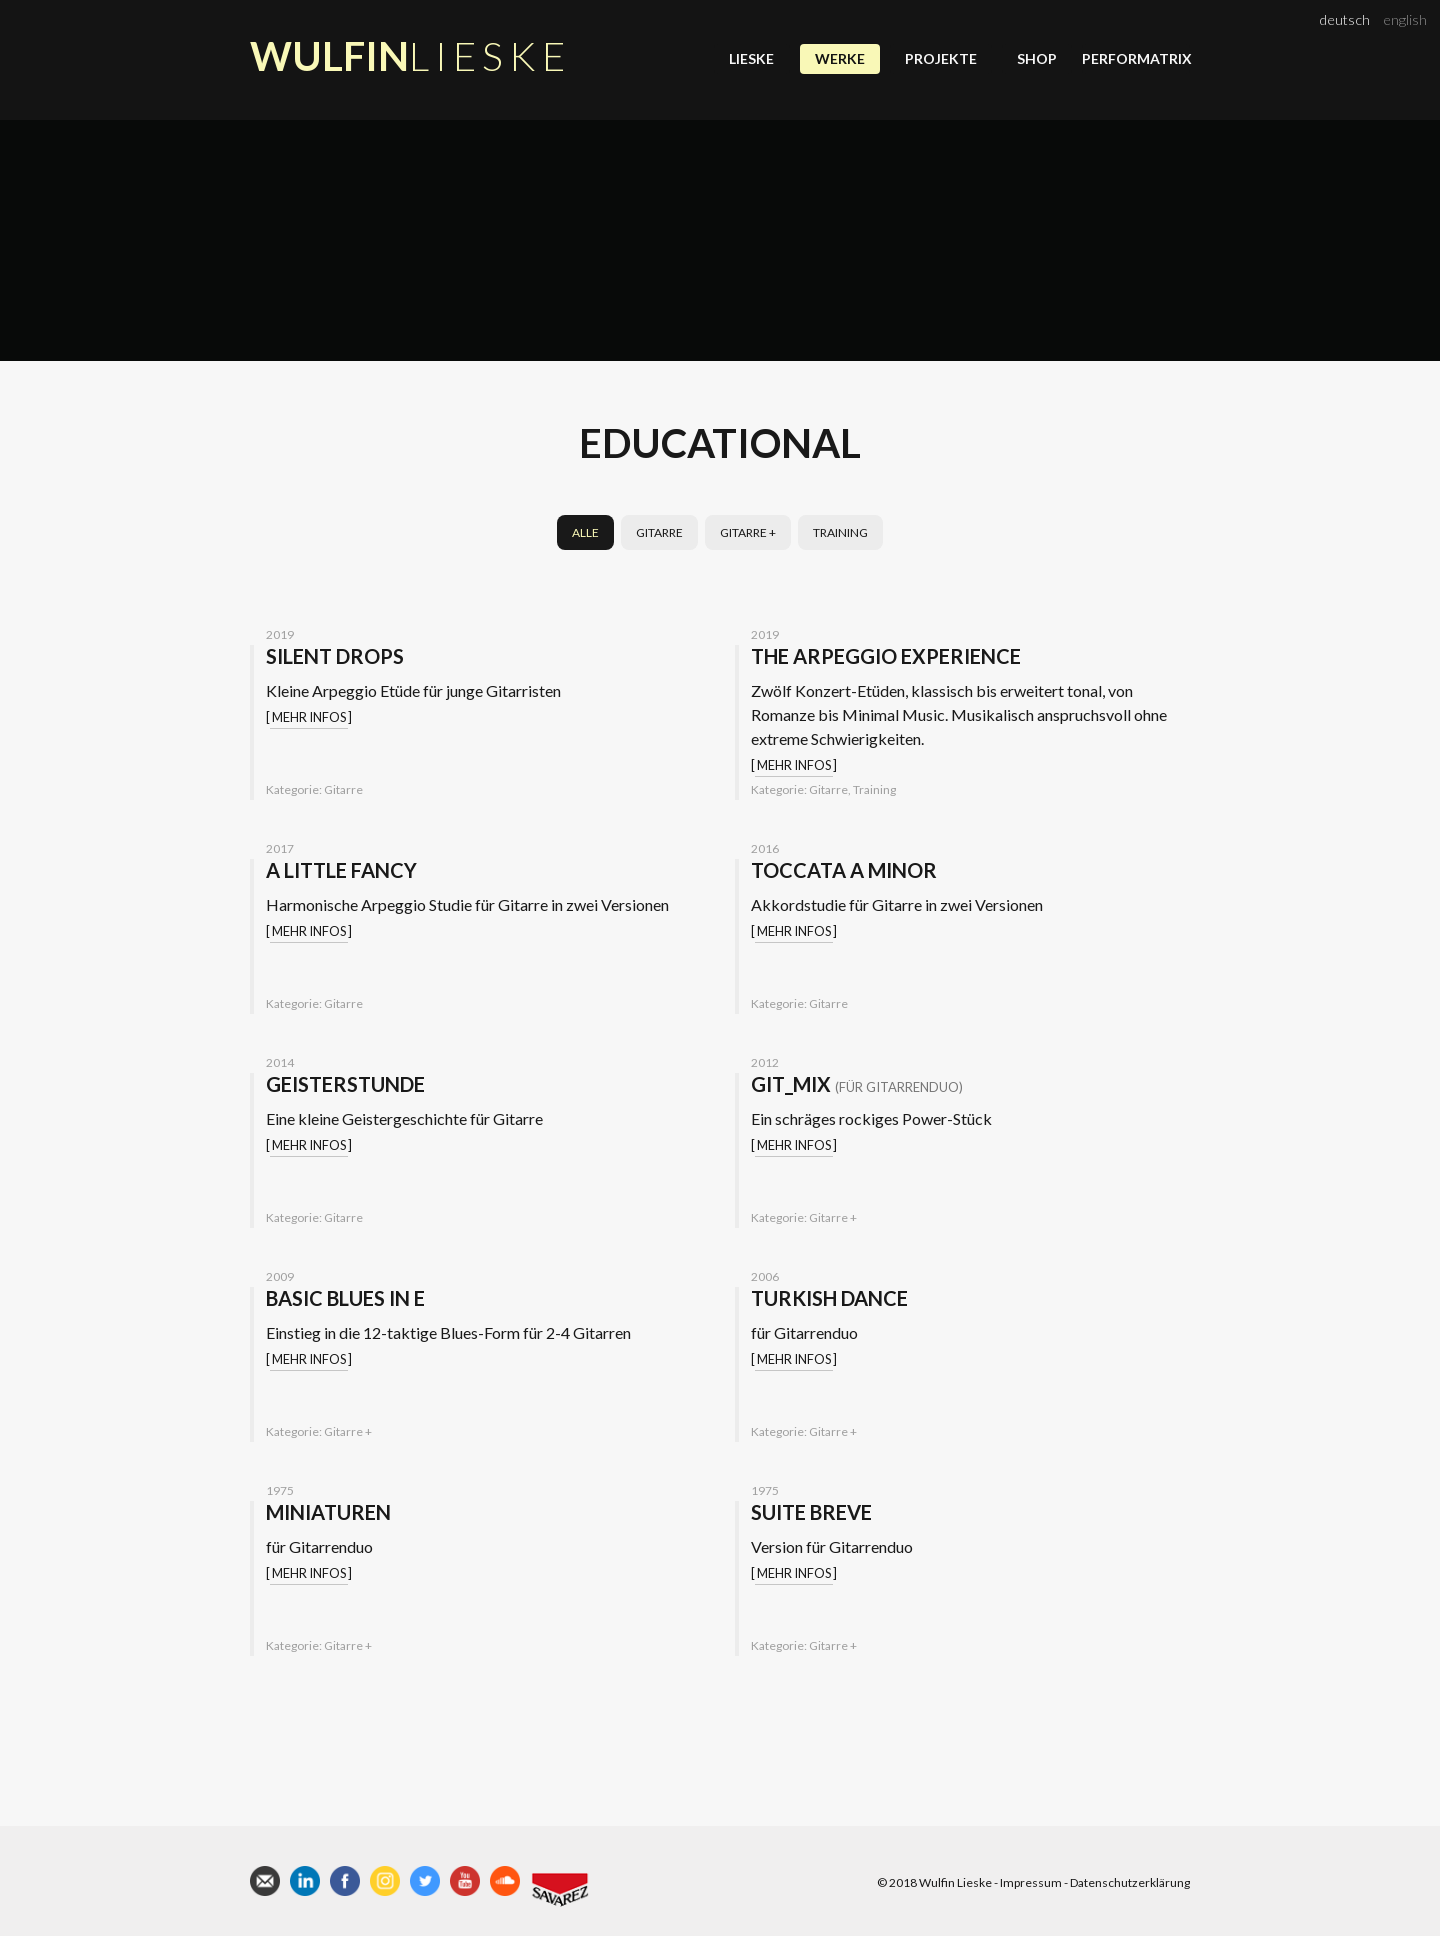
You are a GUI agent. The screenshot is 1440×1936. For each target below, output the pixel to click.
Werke (840, 58)
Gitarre (659, 532)
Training (840, 532)
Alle (585, 532)
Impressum (1031, 1882)
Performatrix (1136, 58)
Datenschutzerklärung (1130, 1882)
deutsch (1345, 19)
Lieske (751, 58)
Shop (1037, 58)
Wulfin (410, 56)
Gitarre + (748, 532)
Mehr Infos (309, 717)
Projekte (941, 58)
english (1405, 19)
